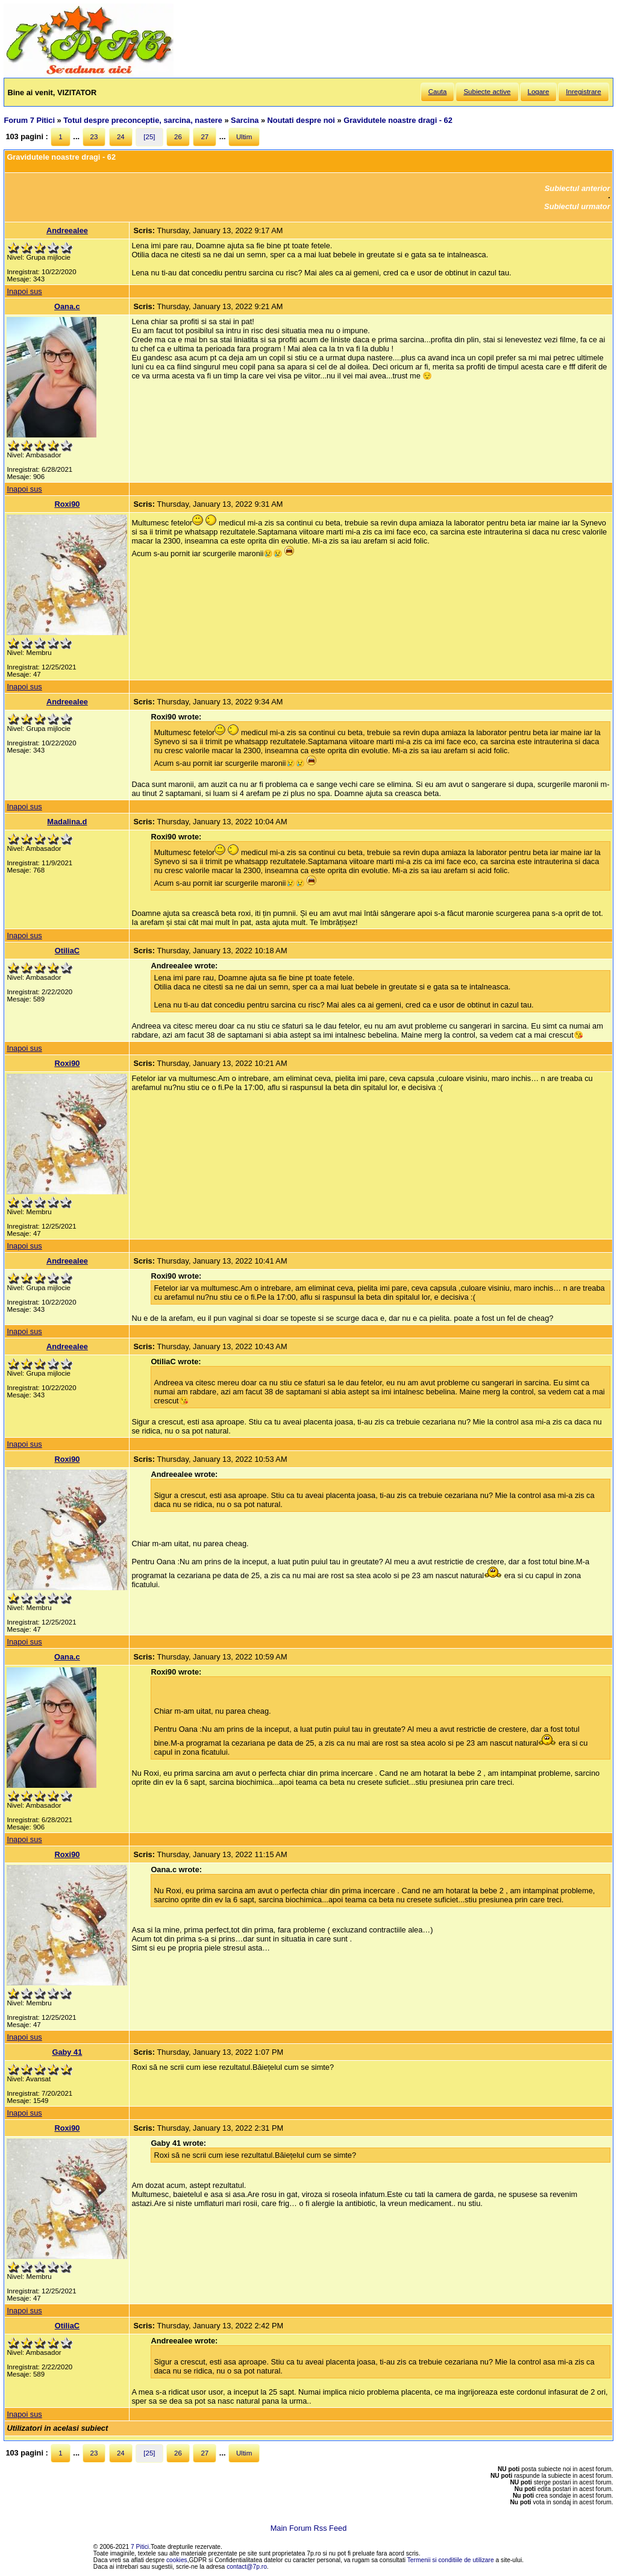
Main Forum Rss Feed (309, 2528)
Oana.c (67, 306)
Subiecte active (486, 91)
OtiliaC (67, 950)
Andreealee (67, 230)
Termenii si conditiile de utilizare (450, 2560)
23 (94, 136)
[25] (149, 136)
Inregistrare (583, 91)
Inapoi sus (24, 291)
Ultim (244, 136)
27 (204, 136)
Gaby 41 (67, 2052)
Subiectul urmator (577, 206)
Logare (539, 91)
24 (121, 136)
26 (178, 136)
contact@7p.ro (247, 2566)
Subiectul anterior (577, 188)
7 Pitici (140, 2546)
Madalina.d (67, 821)
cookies (176, 2560)
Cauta (437, 91)
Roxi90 (67, 504)
